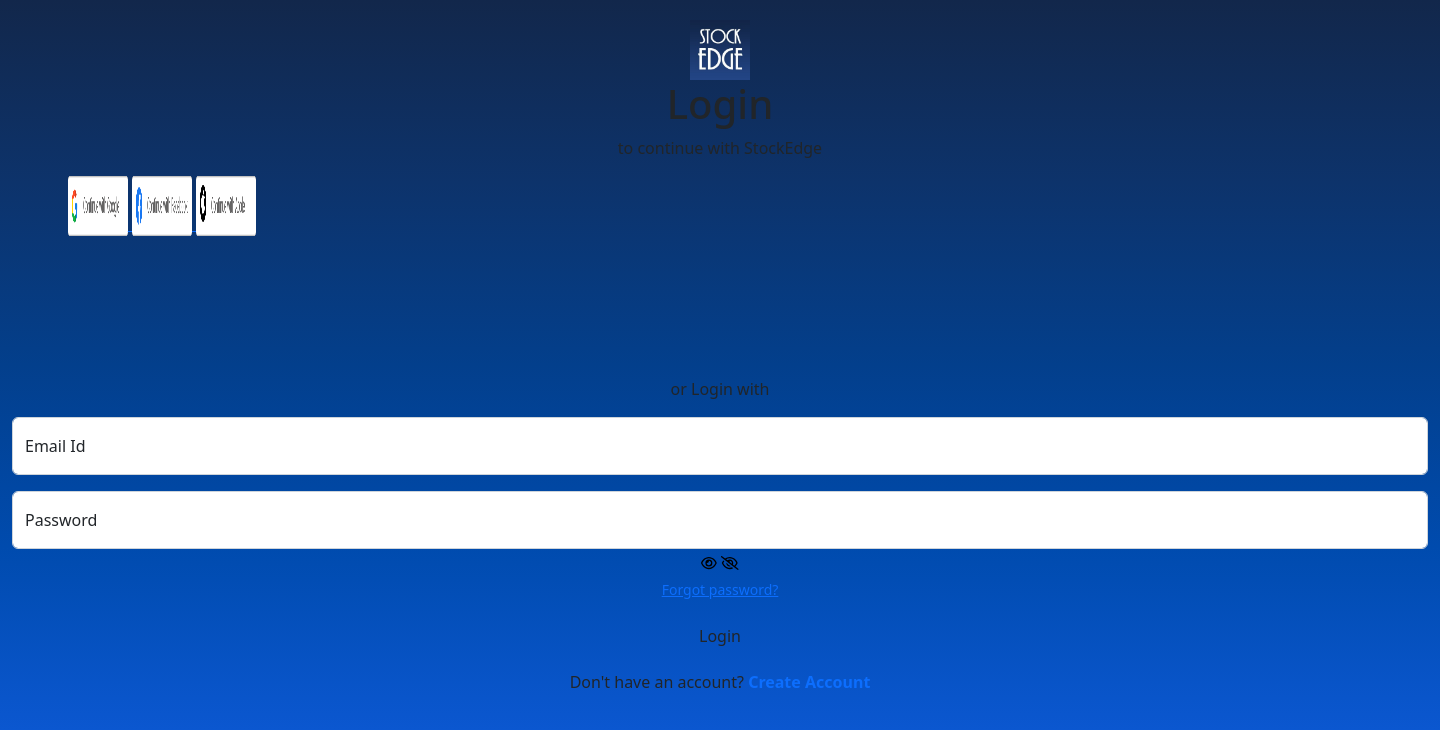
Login (720, 636)
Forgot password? (720, 589)
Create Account (809, 682)
